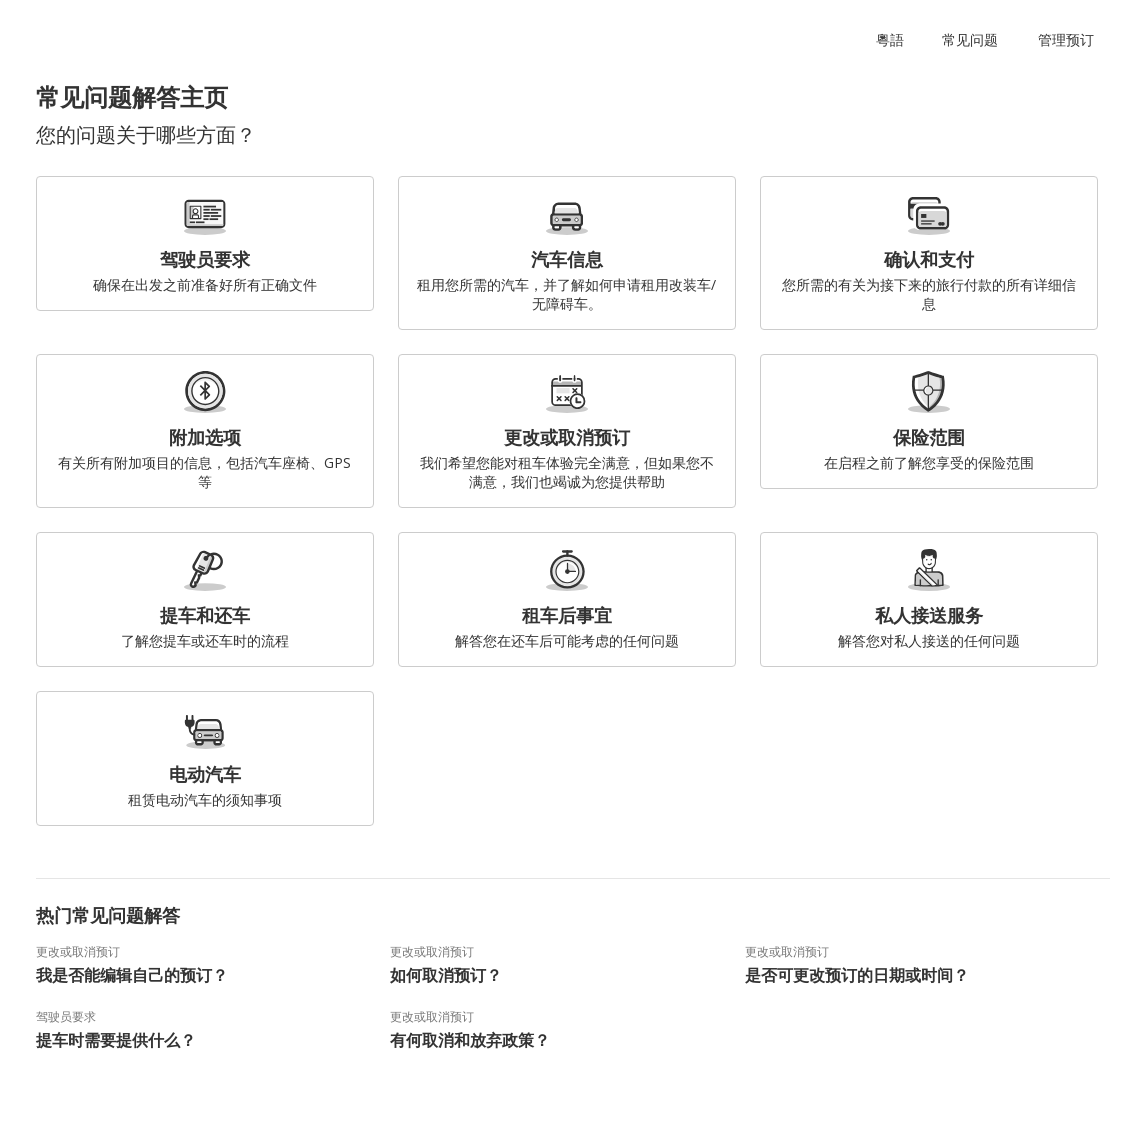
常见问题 (970, 39)
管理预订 (1066, 39)
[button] (894, 40)
